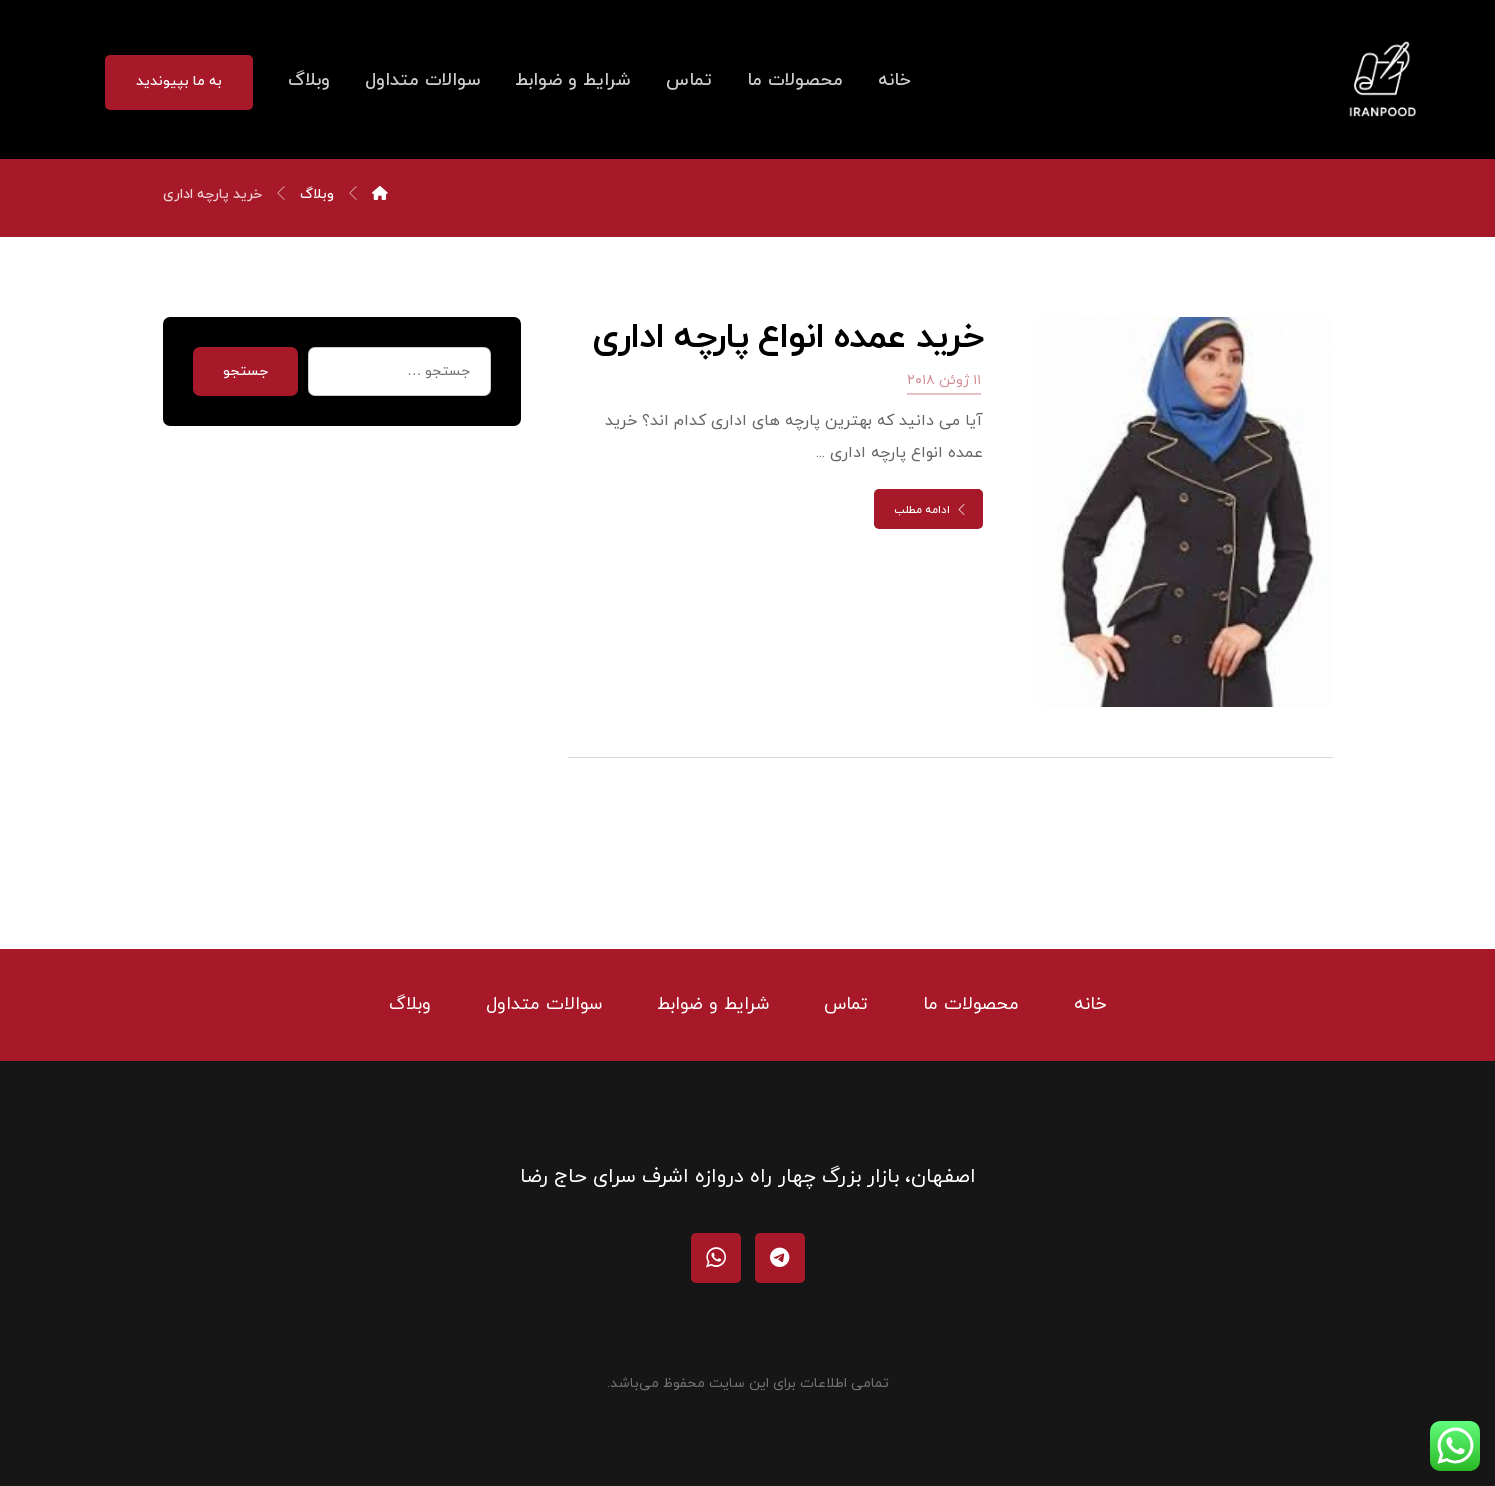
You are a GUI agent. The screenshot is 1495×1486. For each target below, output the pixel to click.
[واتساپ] (716, 1258)
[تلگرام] (780, 1258)
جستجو (245, 371)
